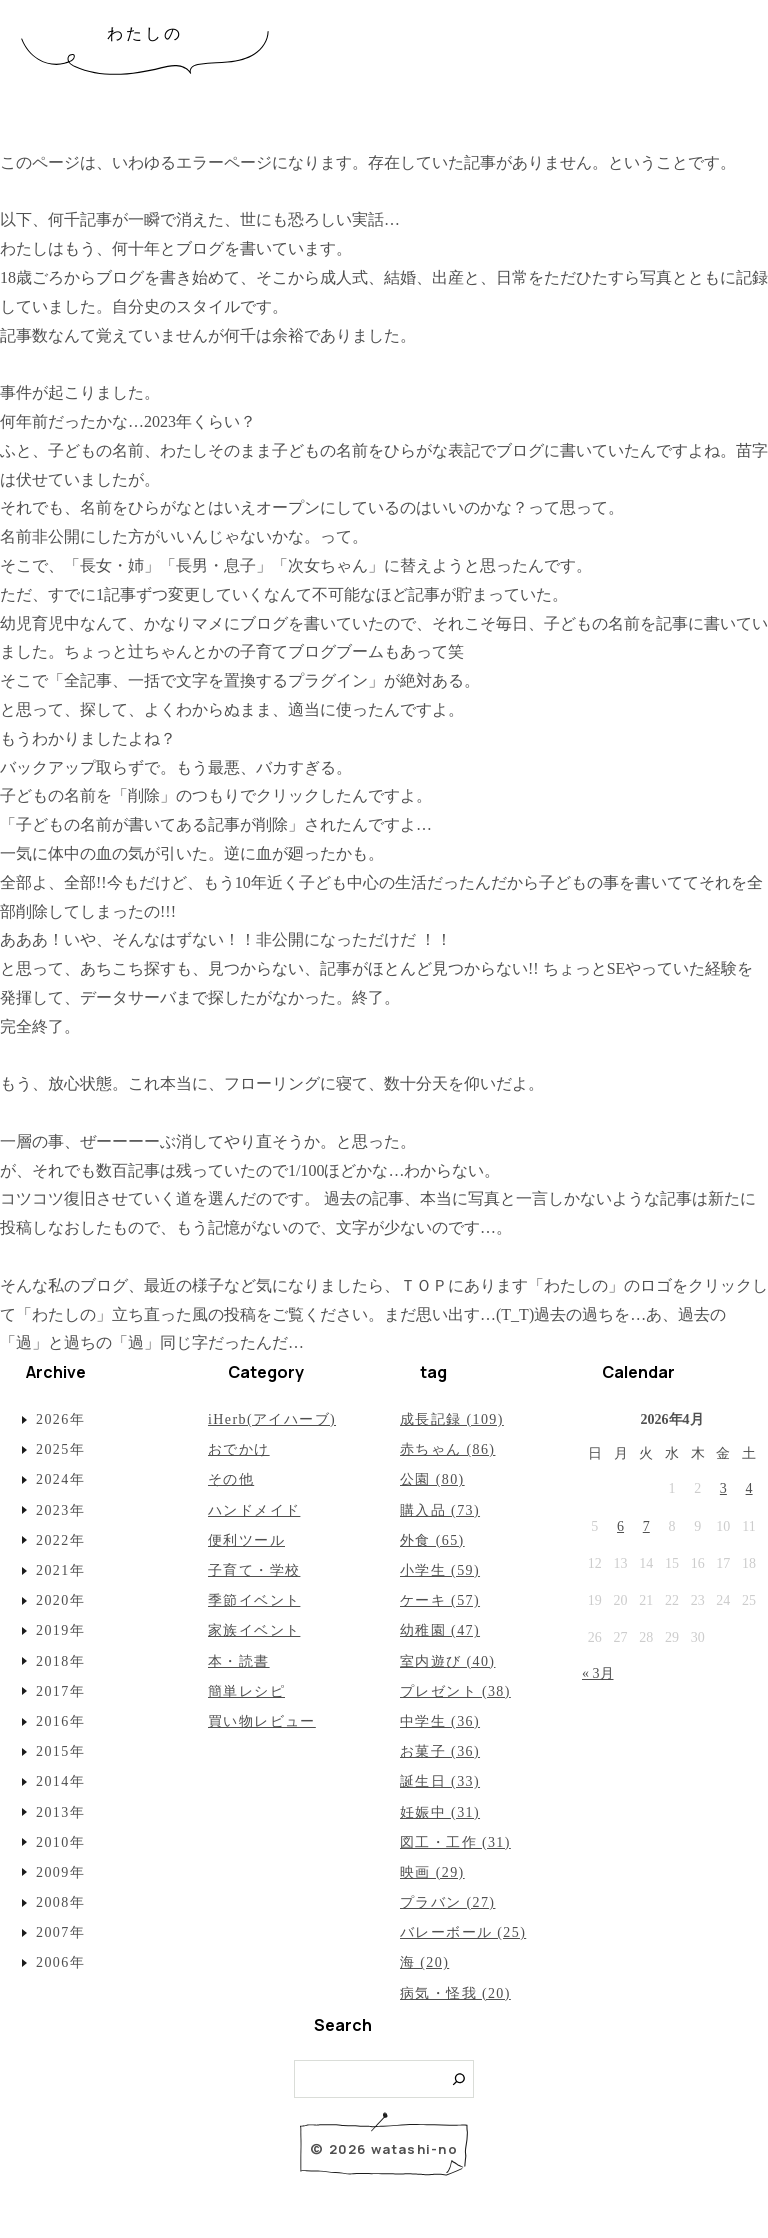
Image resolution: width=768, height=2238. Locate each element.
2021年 (60, 1570)
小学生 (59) (440, 1570)
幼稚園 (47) (440, 1630)
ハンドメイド (254, 1510)
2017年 (60, 1691)
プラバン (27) (447, 1902)
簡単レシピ (246, 1691)
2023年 (60, 1510)
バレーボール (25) (463, 1932)
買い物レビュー (262, 1721)
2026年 (60, 1419)
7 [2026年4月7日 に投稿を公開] (646, 1526)
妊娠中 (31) (440, 1812)
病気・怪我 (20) (455, 1993)
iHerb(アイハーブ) (272, 1419)
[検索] (459, 2079)
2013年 (60, 1812)
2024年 (60, 1479)
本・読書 (239, 1661)
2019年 (60, 1630)
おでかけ (239, 1449)
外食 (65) (432, 1540)
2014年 (60, 1781)
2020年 (60, 1600)
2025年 (60, 1449)
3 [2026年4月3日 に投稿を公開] (723, 1488)
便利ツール (246, 1540)
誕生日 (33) (440, 1781)
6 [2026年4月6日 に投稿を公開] (620, 1526)
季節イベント (254, 1600)
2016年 (60, 1721)
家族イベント (254, 1630)
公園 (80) (432, 1479)
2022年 (60, 1540)
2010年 (60, 1842)
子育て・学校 (254, 1570)
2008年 (60, 1902)
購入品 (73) (440, 1510)
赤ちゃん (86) (447, 1449)
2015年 (60, 1751)
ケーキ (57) (440, 1600)
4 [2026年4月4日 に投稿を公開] (749, 1488)
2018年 (60, 1661)
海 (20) (424, 1962)
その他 (231, 1479)
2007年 (60, 1932)
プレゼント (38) (455, 1691)
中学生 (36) (440, 1721)
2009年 (60, 1872)
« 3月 (598, 1673)
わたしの (145, 33)
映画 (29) (432, 1872)
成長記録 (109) (452, 1419)
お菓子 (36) (440, 1751)
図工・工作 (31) (455, 1842)
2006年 (60, 1962)
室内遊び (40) (447, 1661)
